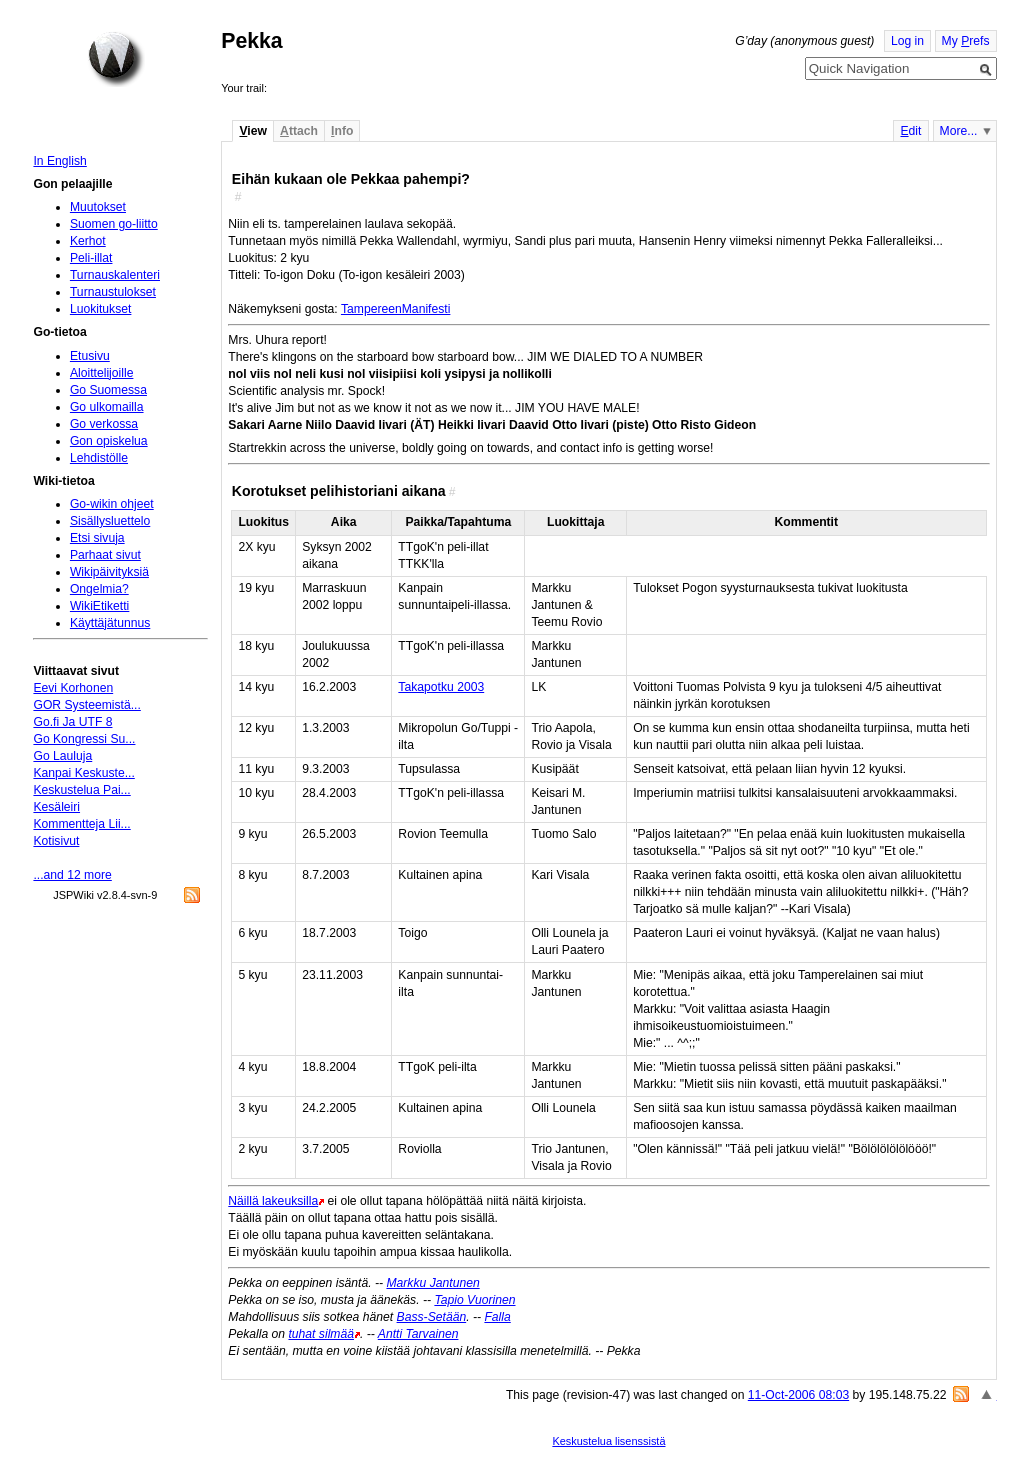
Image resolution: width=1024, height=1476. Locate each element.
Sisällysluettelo (110, 521)
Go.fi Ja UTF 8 (72, 722)
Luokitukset (101, 309)
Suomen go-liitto (114, 224)
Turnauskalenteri (115, 275)
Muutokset (98, 207)
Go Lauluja (62, 756)
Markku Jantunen (432, 1283)
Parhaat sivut (105, 555)
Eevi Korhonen (73, 688)
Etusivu (90, 356)
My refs (966, 41)
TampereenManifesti (395, 309)
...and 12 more (72, 875)
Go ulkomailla (107, 407)
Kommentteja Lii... (81, 824)
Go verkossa (104, 424)
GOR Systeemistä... (86, 705)
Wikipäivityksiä (109, 572)
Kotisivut (56, 841)
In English (59, 161)
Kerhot (88, 241)
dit (910, 131)
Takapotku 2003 (441, 687)
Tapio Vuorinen (474, 1300)
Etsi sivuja (97, 538)
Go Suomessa (108, 390)
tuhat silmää (321, 1334)
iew (252, 131)
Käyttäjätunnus (110, 623)
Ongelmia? (99, 589)
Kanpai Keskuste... (83, 773)
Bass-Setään (432, 1317)
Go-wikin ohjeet (112, 504)
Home (116, 59)
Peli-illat (91, 258)
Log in (907, 41)
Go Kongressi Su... (84, 739)
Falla (497, 1317)
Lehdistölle (99, 458)
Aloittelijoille (102, 373)
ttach (299, 131)
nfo (342, 131)
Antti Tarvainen (418, 1334)
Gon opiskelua (109, 441)
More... (959, 131)
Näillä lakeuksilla (273, 1201)
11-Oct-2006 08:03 (798, 1395)
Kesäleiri (56, 807)
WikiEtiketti (99, 606)
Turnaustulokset (113, 292)
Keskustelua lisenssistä (608, 1441)
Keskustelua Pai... (81, 790)
